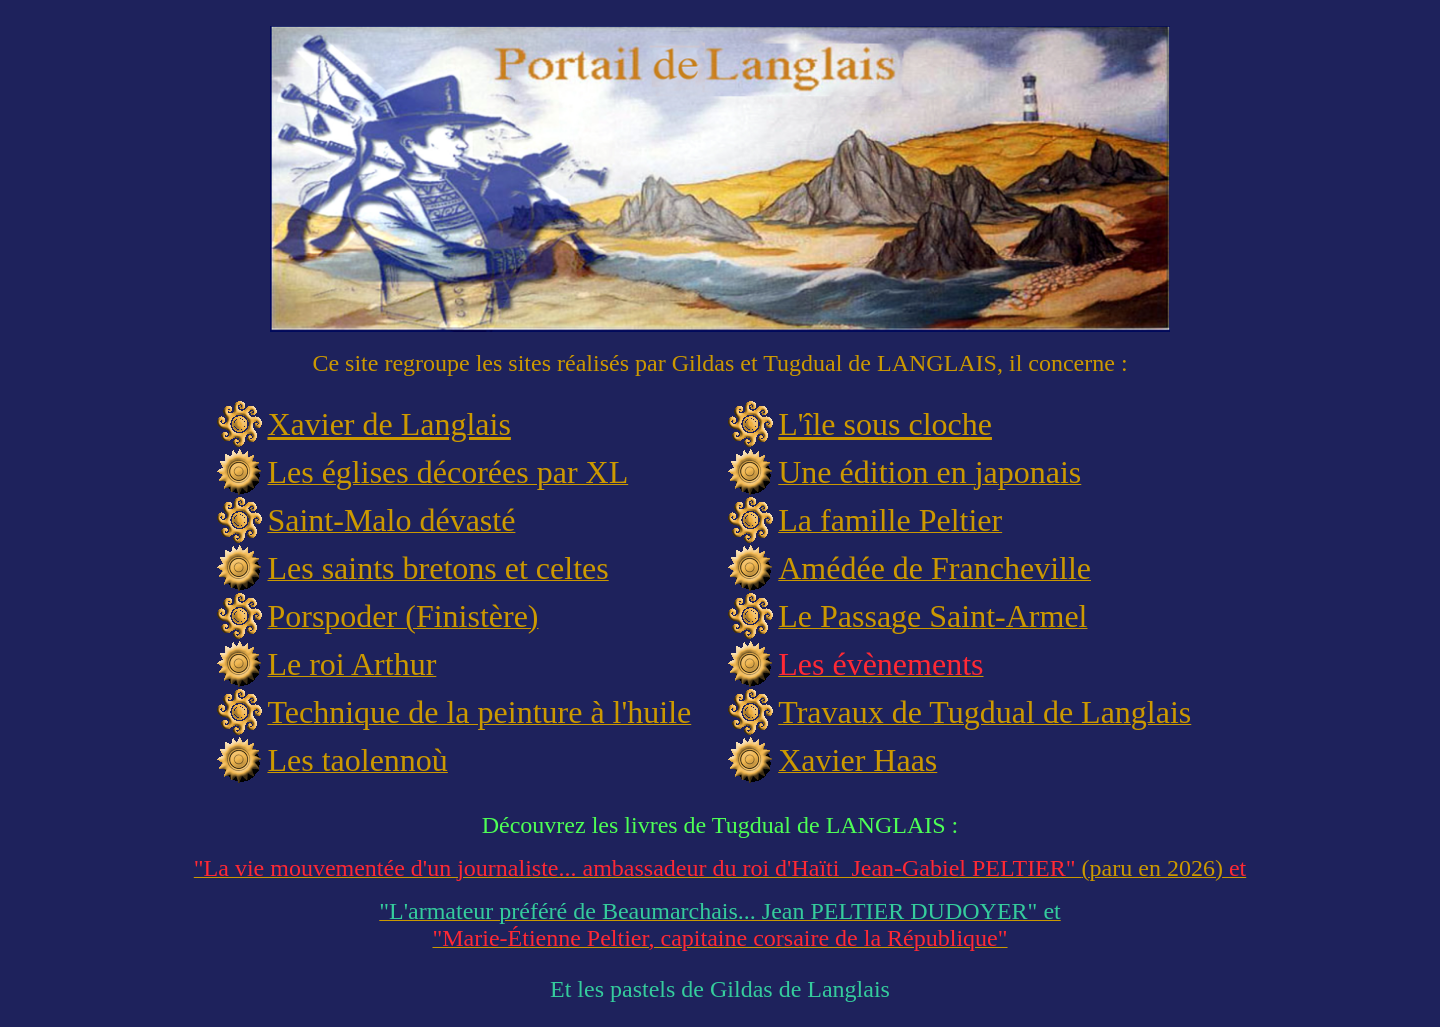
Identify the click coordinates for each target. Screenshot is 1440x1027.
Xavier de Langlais (388, 424)
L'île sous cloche (885, 424)
